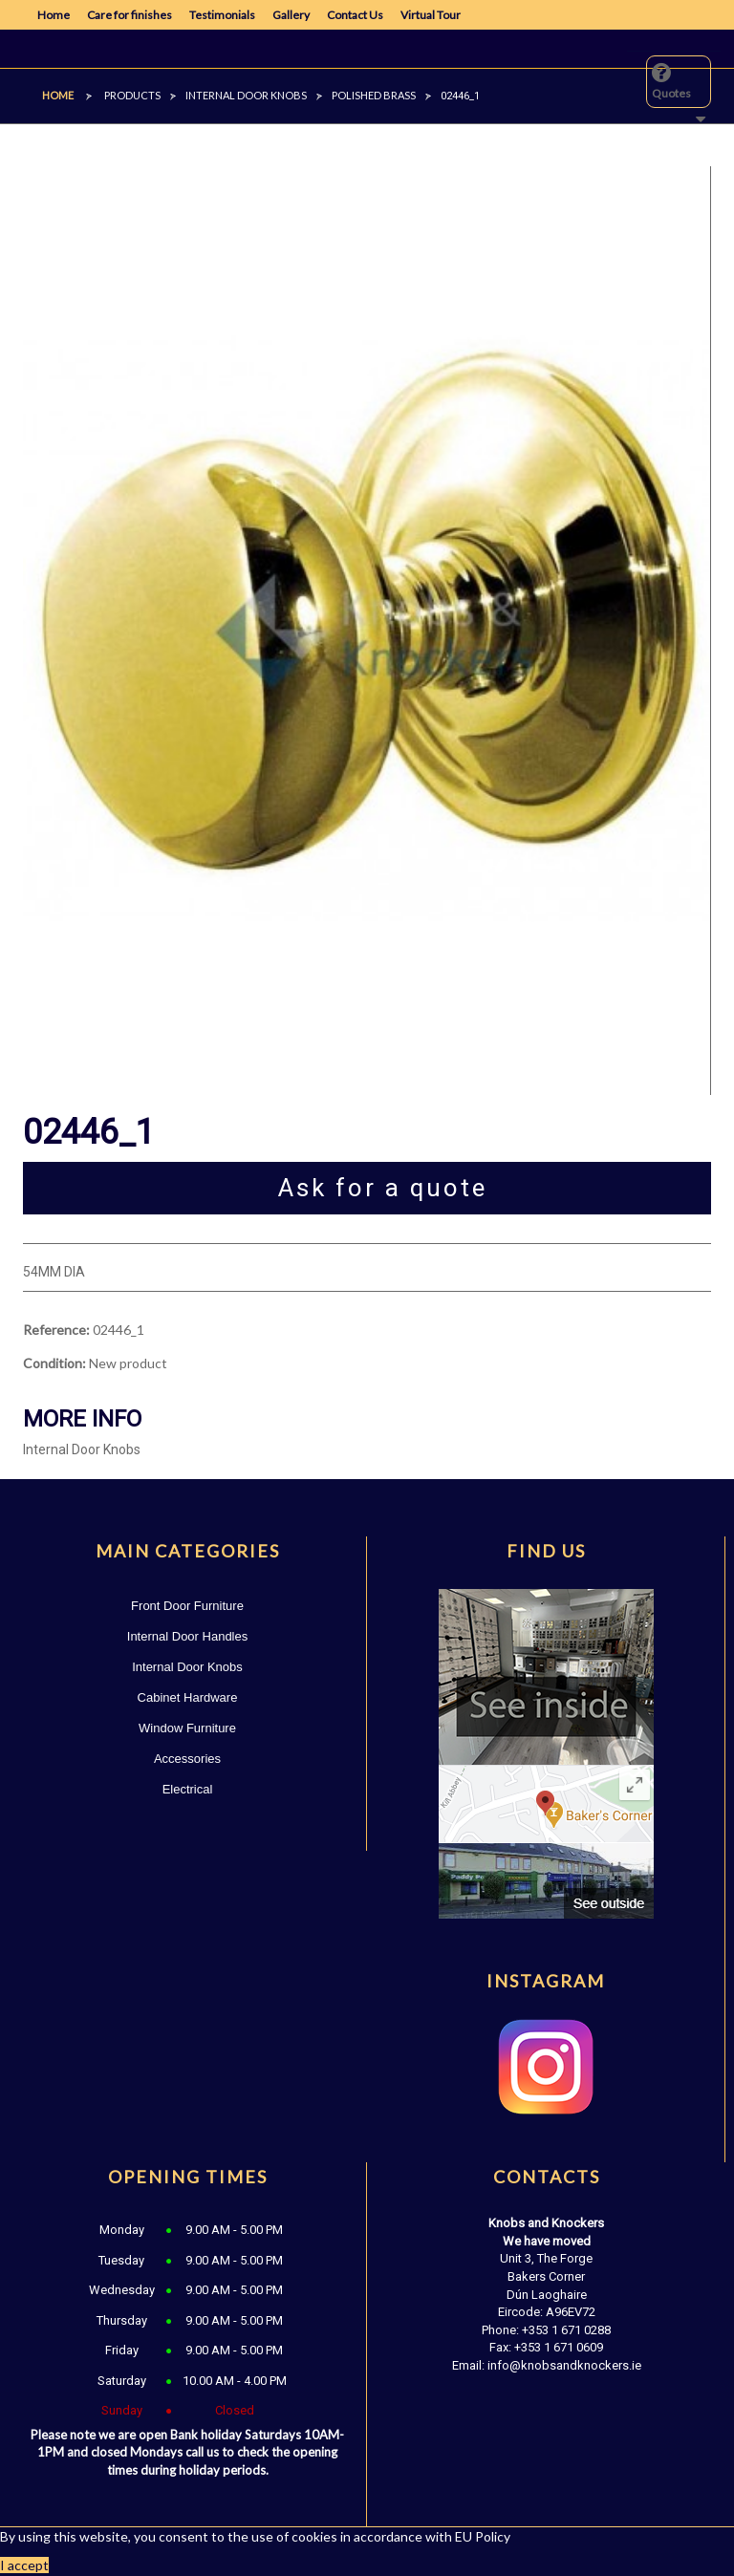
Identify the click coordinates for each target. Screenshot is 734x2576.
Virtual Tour (430, 15)
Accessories (187, 1758)
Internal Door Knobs (187, 1667)
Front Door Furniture (187, 1606)
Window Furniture (187, 1728)
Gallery (291, 15)
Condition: (54, 1363)
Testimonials (222, 15)
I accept (24, 2565)
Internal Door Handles (187, 1636)
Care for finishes (129, 15)
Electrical (187, 1789)
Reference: (56, 1329)
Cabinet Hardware (188, 1697)
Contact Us (355, 15)
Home (53, 15)
